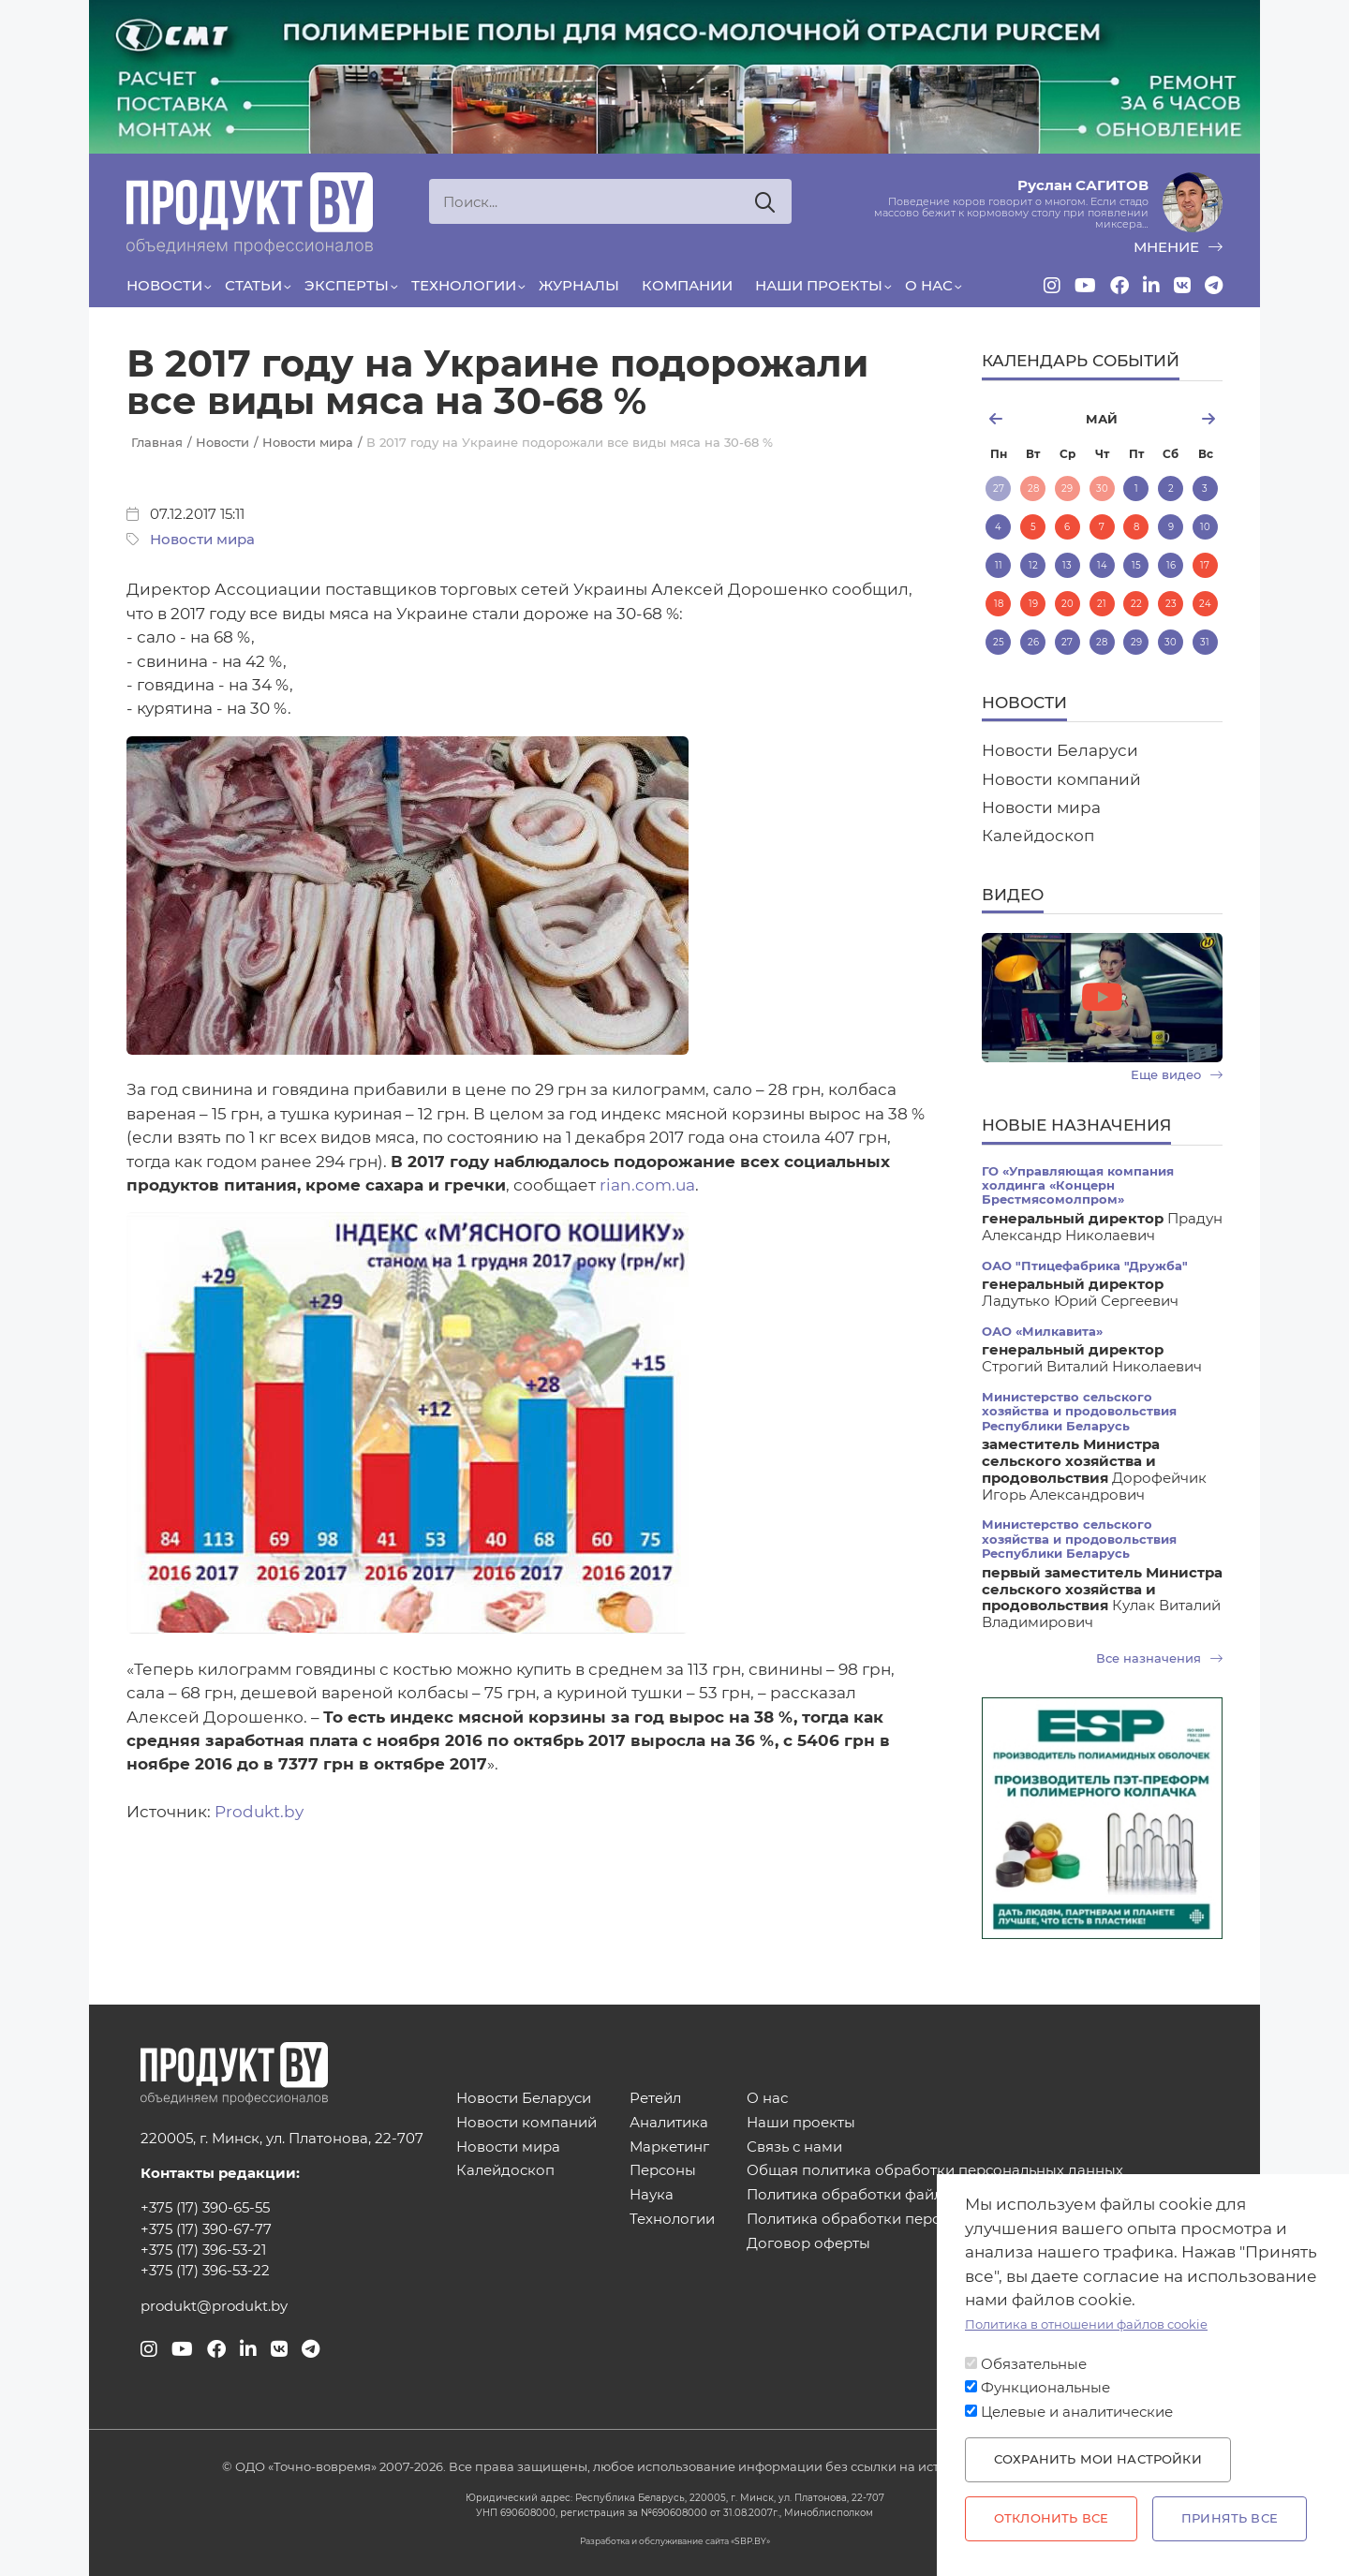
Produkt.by (259, 1811)
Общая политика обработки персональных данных (935, 2171)
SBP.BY (750, 2541)
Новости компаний (1061, 779)
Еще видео (1177, 1075)
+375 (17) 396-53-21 (203, 2250)
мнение (1178, 247)
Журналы (579, 285)
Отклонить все (1051, 2518)
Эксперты (346, 285)
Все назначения (1159, 1658)
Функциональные (1045, 2387)
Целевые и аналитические (1077, 2412)
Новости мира (202, 539)
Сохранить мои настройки (1098, 2459)
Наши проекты (818, 285)
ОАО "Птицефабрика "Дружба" (1085, 1266)
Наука (652, 2195)
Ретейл (655, 2099)
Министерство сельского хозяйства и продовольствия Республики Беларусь (1079, 1411)
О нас (929, 285)
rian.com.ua (647, 1185)
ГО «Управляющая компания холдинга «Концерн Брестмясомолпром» (1078, 1185)
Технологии (463, 285)
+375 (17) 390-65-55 (205, 2207)
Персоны (663, 2171)
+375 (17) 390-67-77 (206, 2229)
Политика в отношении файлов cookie (1086, 2324)
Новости (164, 285)
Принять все (1229, 2518)
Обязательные (1034, 2364)
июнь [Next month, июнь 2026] (1182, 419)
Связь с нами (794, 2147)
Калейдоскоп (1038, 835)
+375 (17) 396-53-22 (205, 2270)
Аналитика (669, 2123)
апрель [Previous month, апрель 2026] (1021, 419)
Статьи (253, 285)
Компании (687, 285)
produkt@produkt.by (214, 2306)
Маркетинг (669, 2147)
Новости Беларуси (1060, 750)
